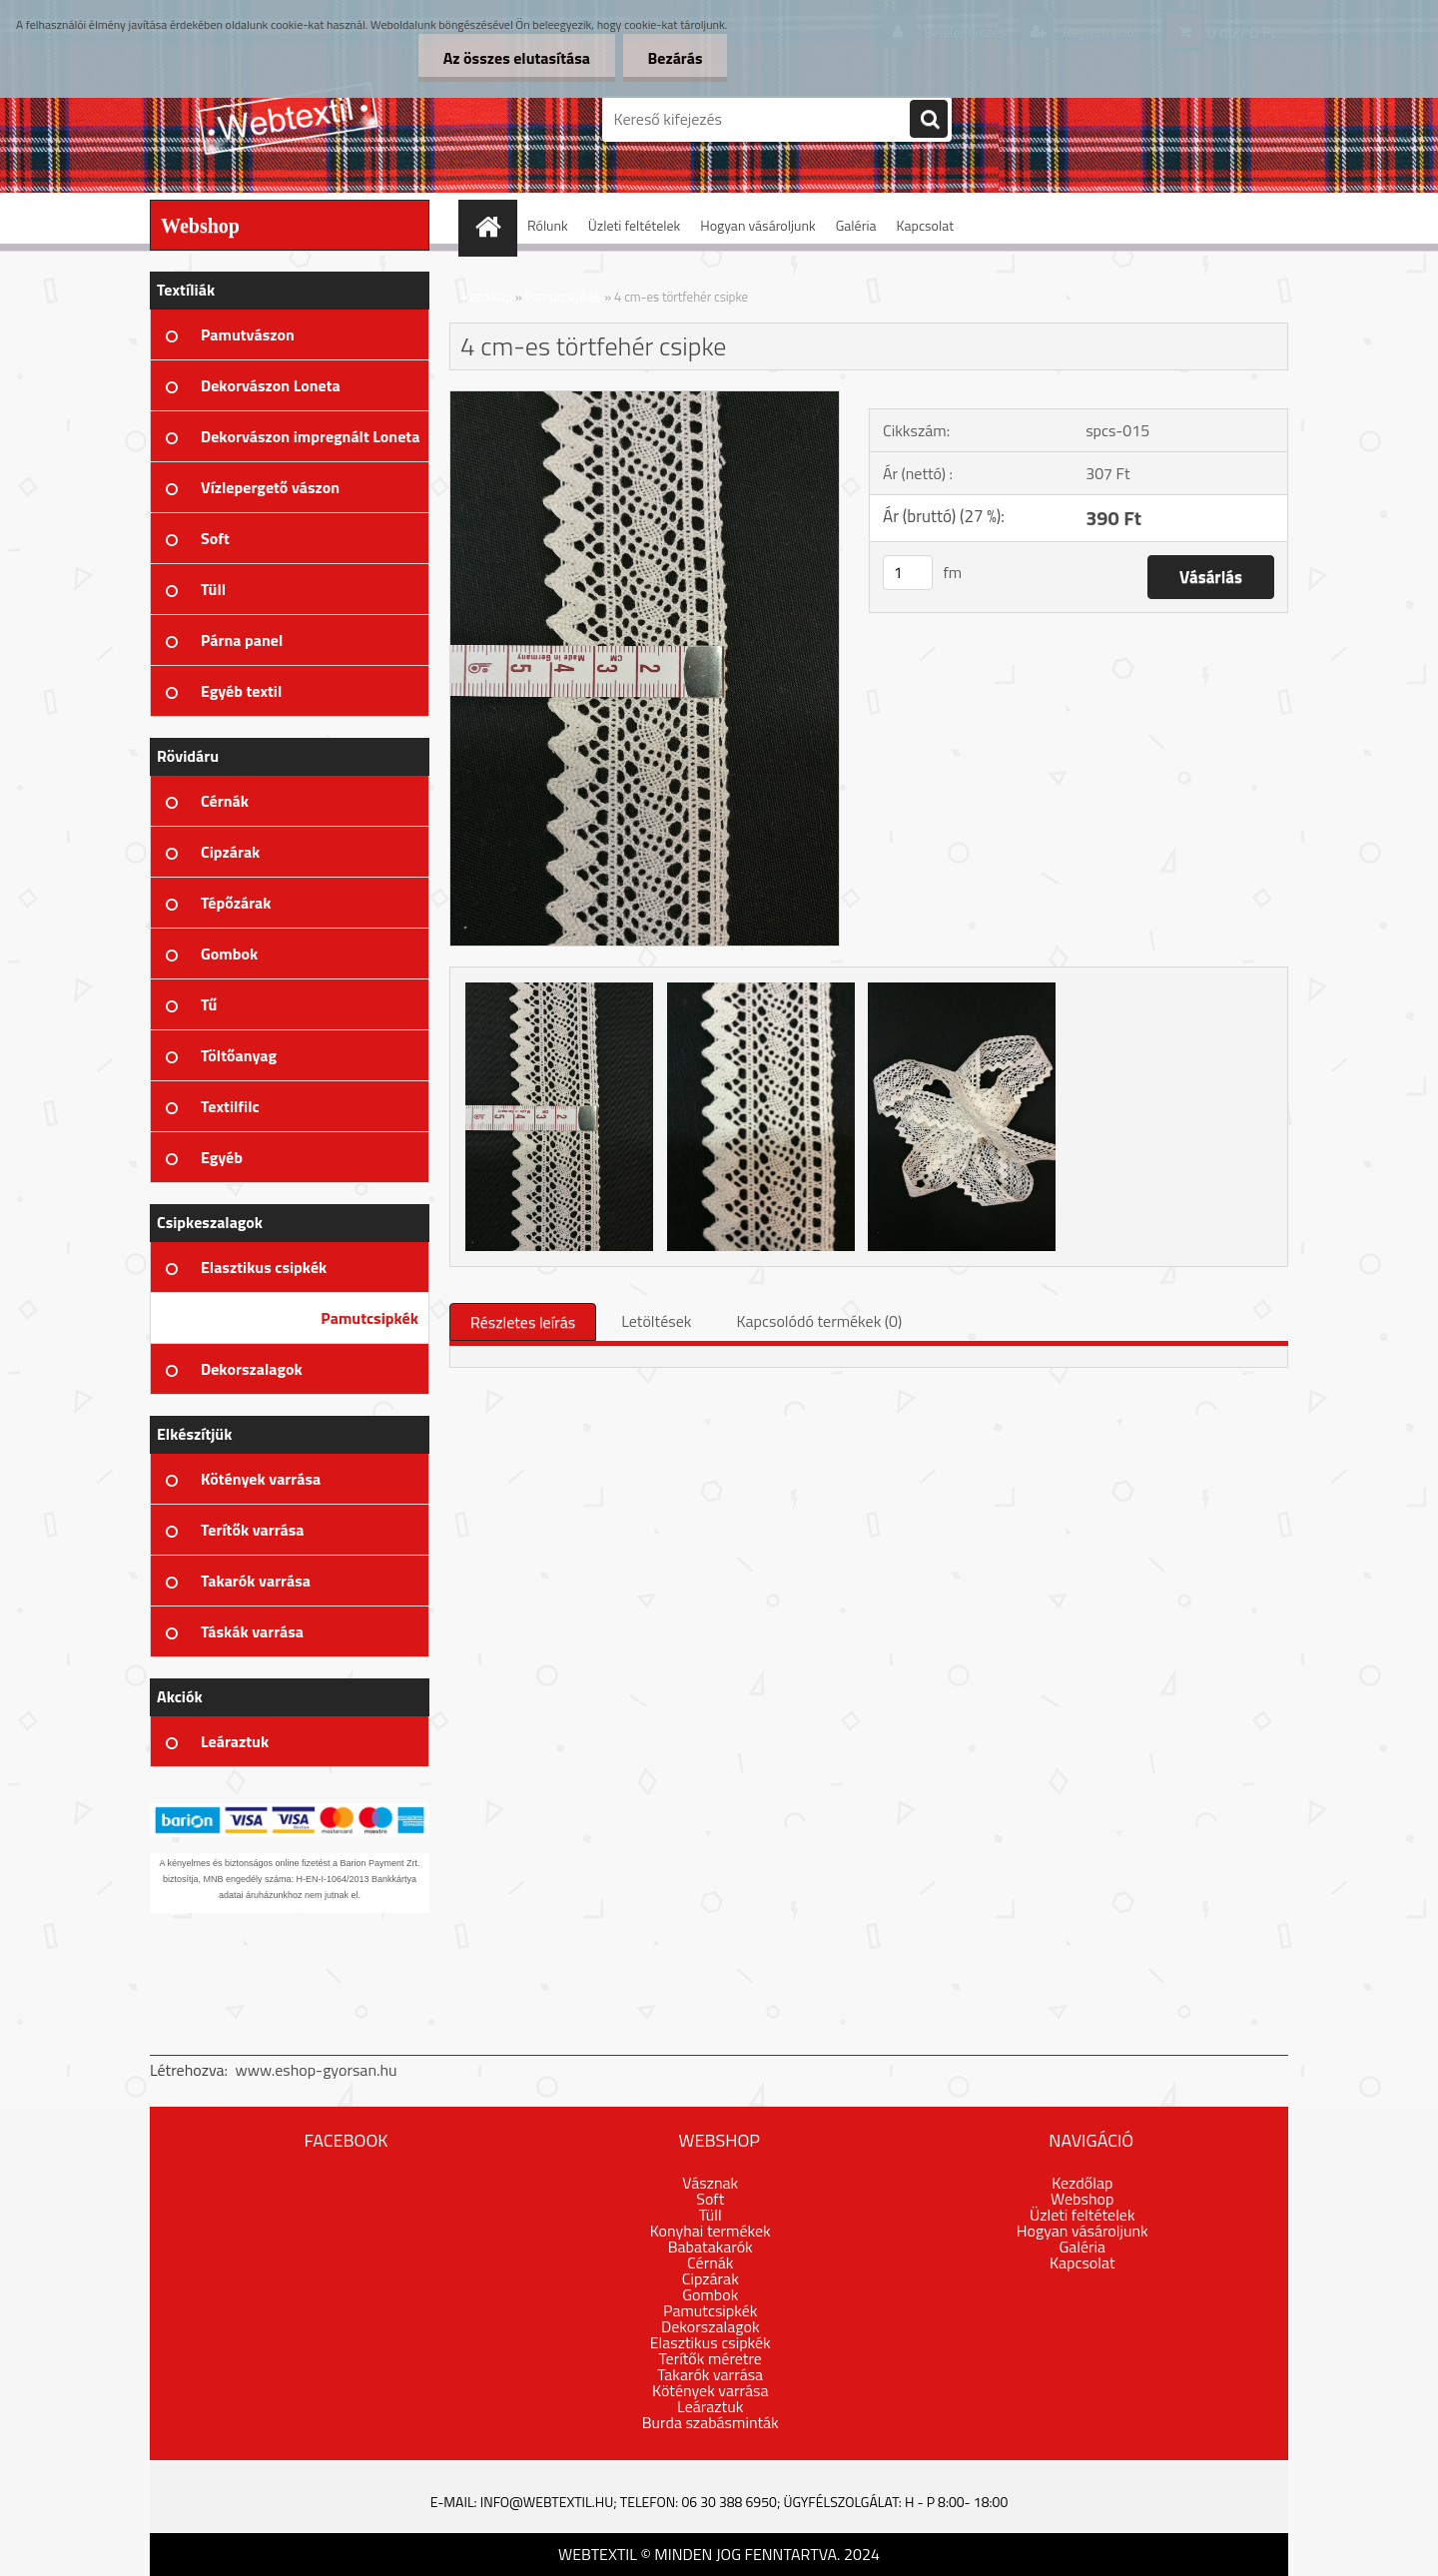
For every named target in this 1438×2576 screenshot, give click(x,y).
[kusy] (908, 572)
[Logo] (287, 119)
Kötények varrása (710, 2390)
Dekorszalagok (710, 2326)
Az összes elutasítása (515, 58)
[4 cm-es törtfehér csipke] (644, 399)
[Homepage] (494, 225)
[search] (929, 120)
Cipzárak (710, 2278)
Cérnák (710, 2262)
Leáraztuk (710, 2406)
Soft (710, 2199)
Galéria (856, 225)
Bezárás (674, 58)
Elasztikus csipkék (710, 2342)
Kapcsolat (926, 225)
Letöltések (656, 1321)
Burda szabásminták (710, 2422)
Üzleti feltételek (634, 225)
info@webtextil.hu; (548, 2501)
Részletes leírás (522, 1322)
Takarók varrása (710, 2374)
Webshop (1082, 2199)
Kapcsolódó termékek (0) (819, 1321)
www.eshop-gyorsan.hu (316, 2070)
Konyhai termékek (710, 2231)
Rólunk (547, 225)
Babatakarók (710, 2246)
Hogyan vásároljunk (757, 225)
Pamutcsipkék (563, 297)
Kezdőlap (487, 297)
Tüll (710, 2215)
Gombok (710, 2294)
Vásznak (710, 2183)
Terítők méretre (710, 2358)
